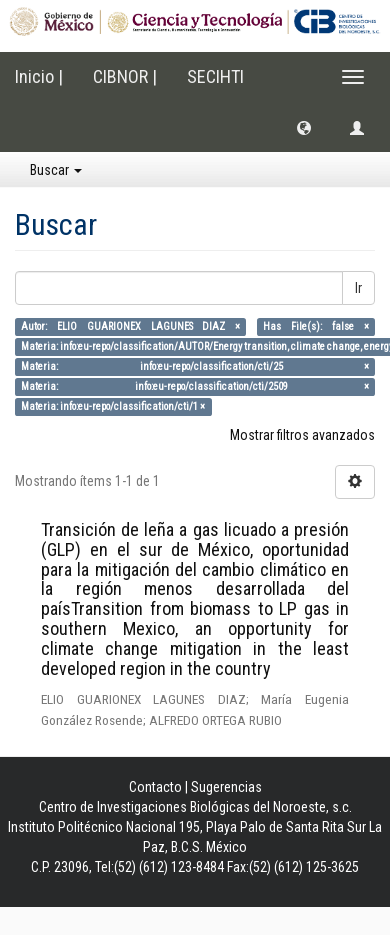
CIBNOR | (125, 76)
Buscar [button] (56, 170)
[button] (304, 127)
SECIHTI (215, 76)
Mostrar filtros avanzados (302, 435)
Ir (358, 288)
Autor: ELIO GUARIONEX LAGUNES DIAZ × (130, 326)
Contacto (155, 787)
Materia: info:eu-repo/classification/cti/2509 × (194, 386)
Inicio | (39, 76)
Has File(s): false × (315, 326)
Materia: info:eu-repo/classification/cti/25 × (194, 366)
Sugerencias (226, 787)
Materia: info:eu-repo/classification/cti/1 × (113, 406)
